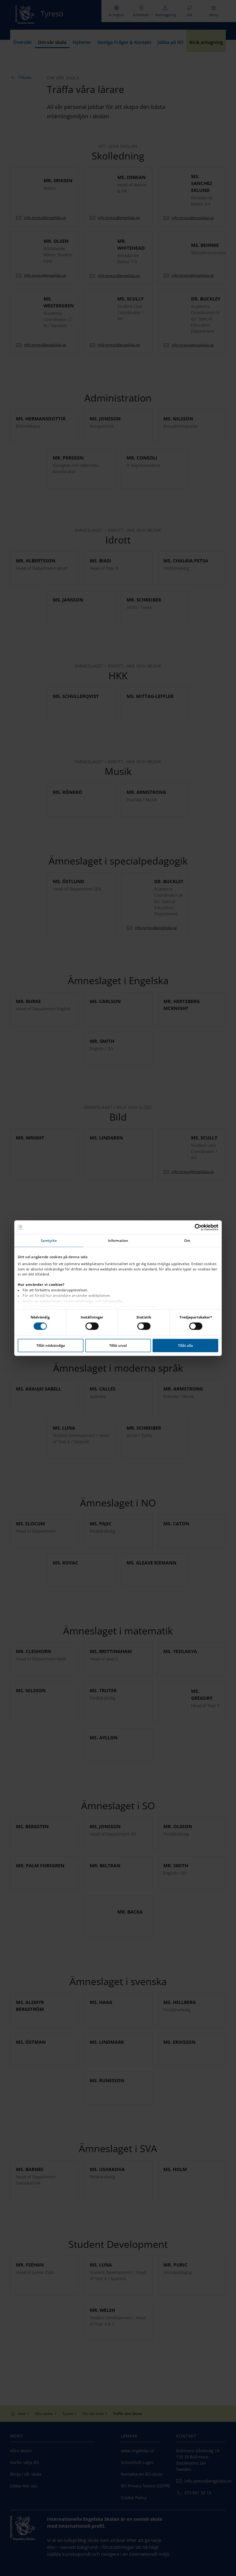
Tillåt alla (185, 1345)
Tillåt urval (118, 1345)
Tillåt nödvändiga (50, 1345)
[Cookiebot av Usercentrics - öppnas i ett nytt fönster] (198, 1227)
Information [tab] (118, 1240)
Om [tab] (187, 1240)
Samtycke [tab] (49, 1240)
